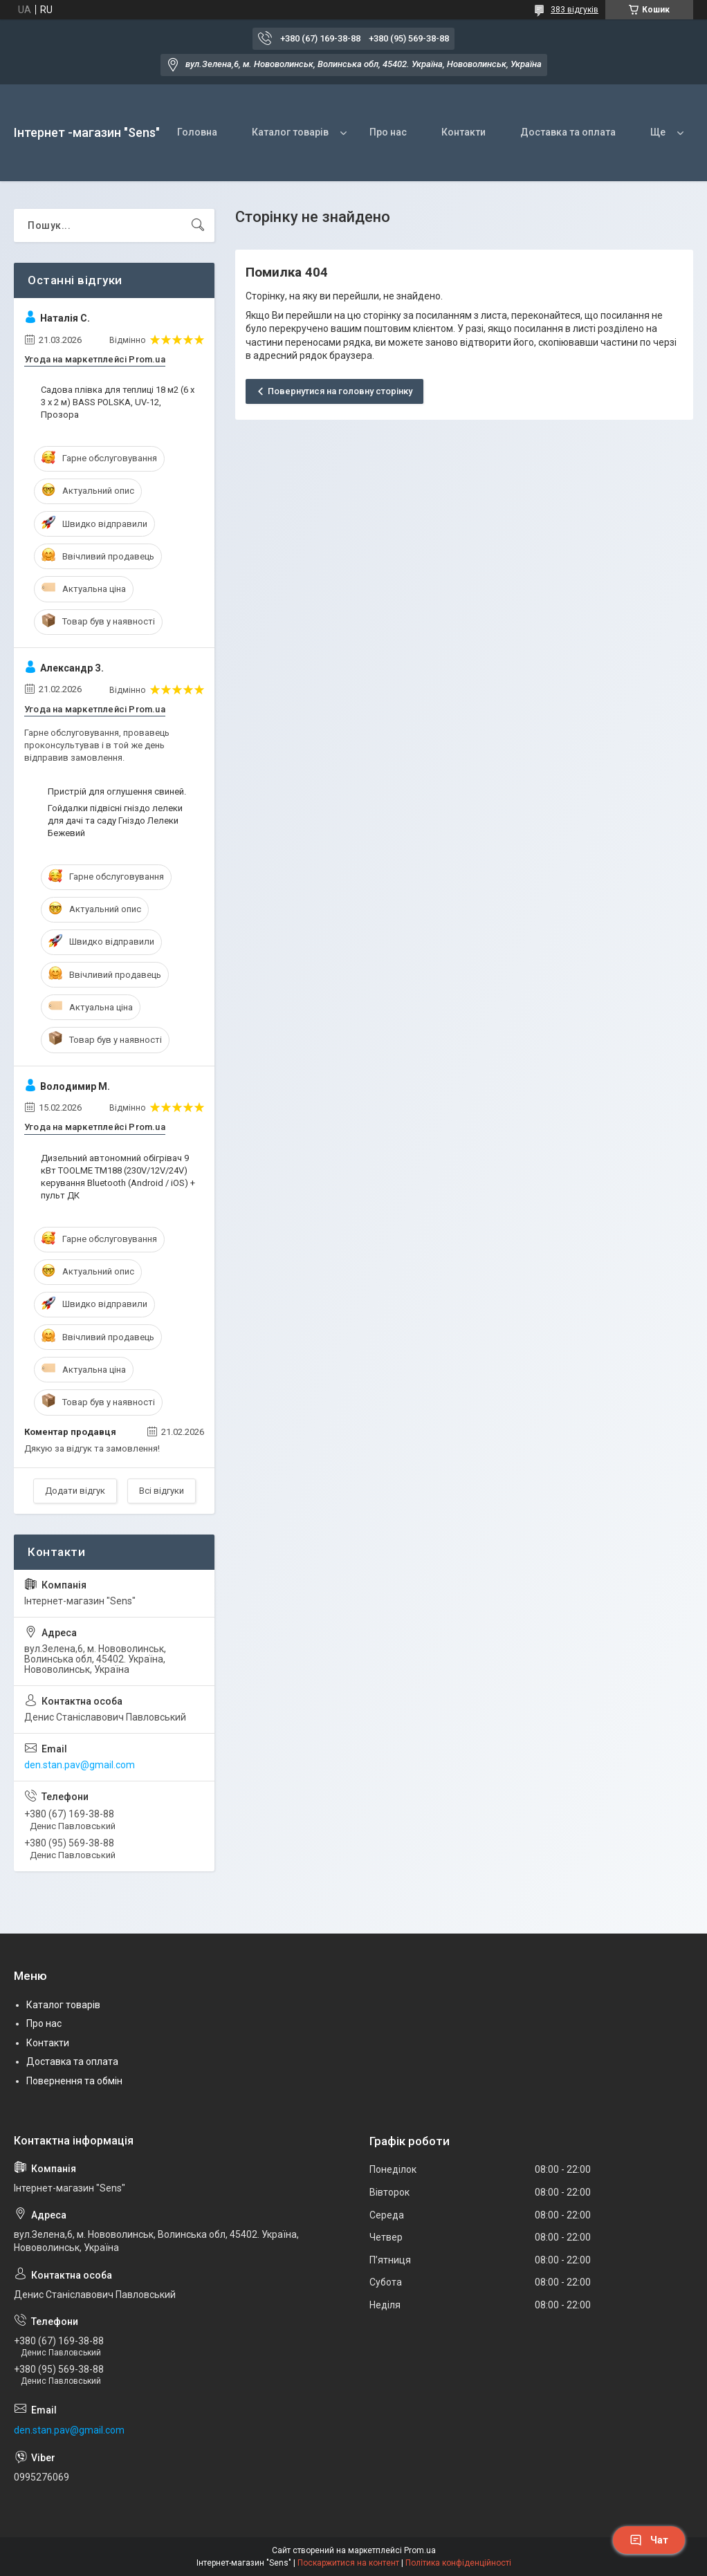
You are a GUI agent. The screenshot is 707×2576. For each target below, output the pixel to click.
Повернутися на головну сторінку (340, 391)
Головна (197, 132)
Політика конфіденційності (458, 2563)
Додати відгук (75, 1490)
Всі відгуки (161, 1490)
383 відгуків (574, 10)
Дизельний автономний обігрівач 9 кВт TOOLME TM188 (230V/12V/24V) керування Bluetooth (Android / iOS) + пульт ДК (118, 1177)
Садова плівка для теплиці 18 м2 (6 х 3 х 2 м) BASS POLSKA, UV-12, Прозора (117, 402)
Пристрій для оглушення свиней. (117, 791)
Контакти (463, 132)
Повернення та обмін (74, 2080)
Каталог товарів (290, 132)
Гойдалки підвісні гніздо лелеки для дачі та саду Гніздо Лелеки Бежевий (115, 820)
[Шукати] (197, 225)
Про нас (388, 132)
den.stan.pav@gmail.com (79, 1764)
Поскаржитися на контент (348, 2563)
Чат (649, 2540)
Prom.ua (420, 2550)
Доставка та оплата (568, 132)
